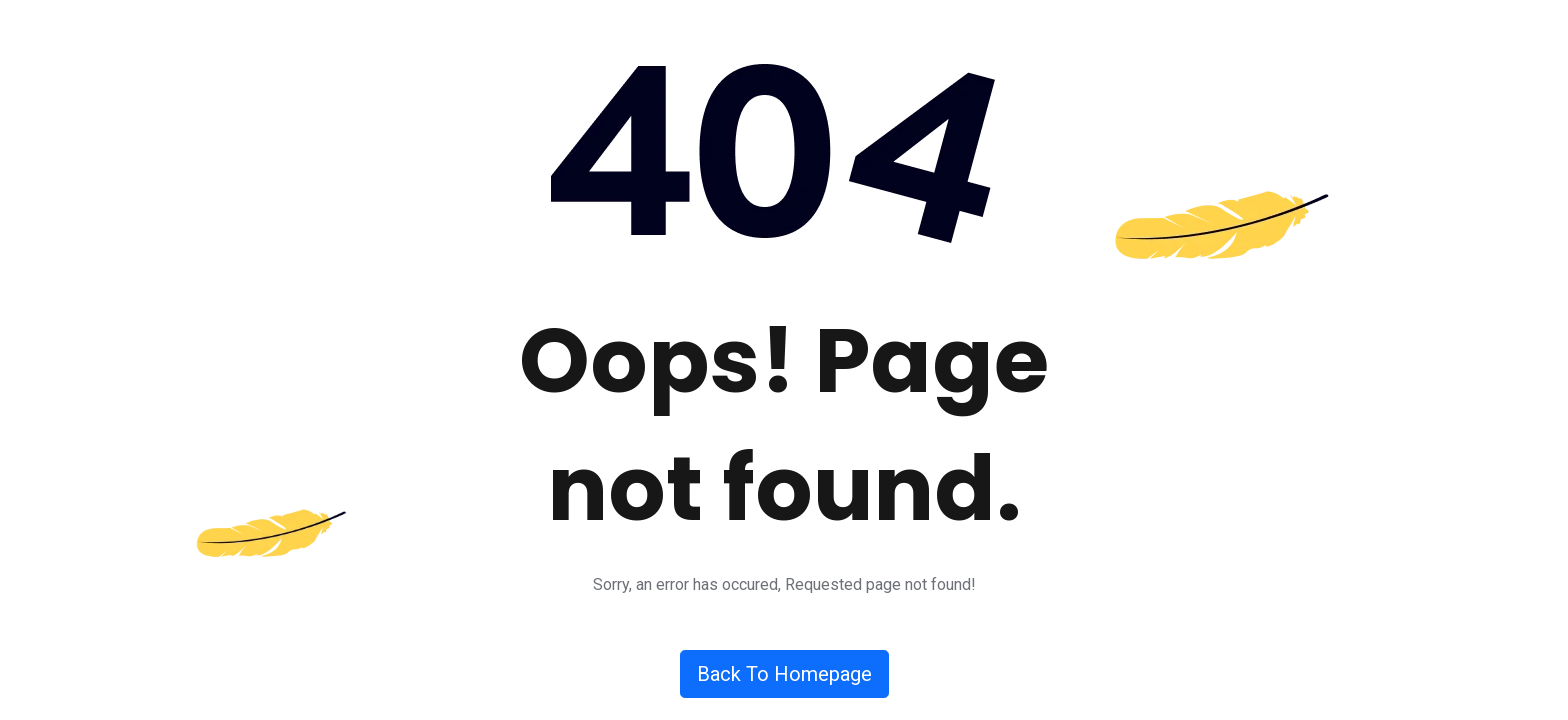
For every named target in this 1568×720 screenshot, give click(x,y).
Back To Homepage (784, 674)
